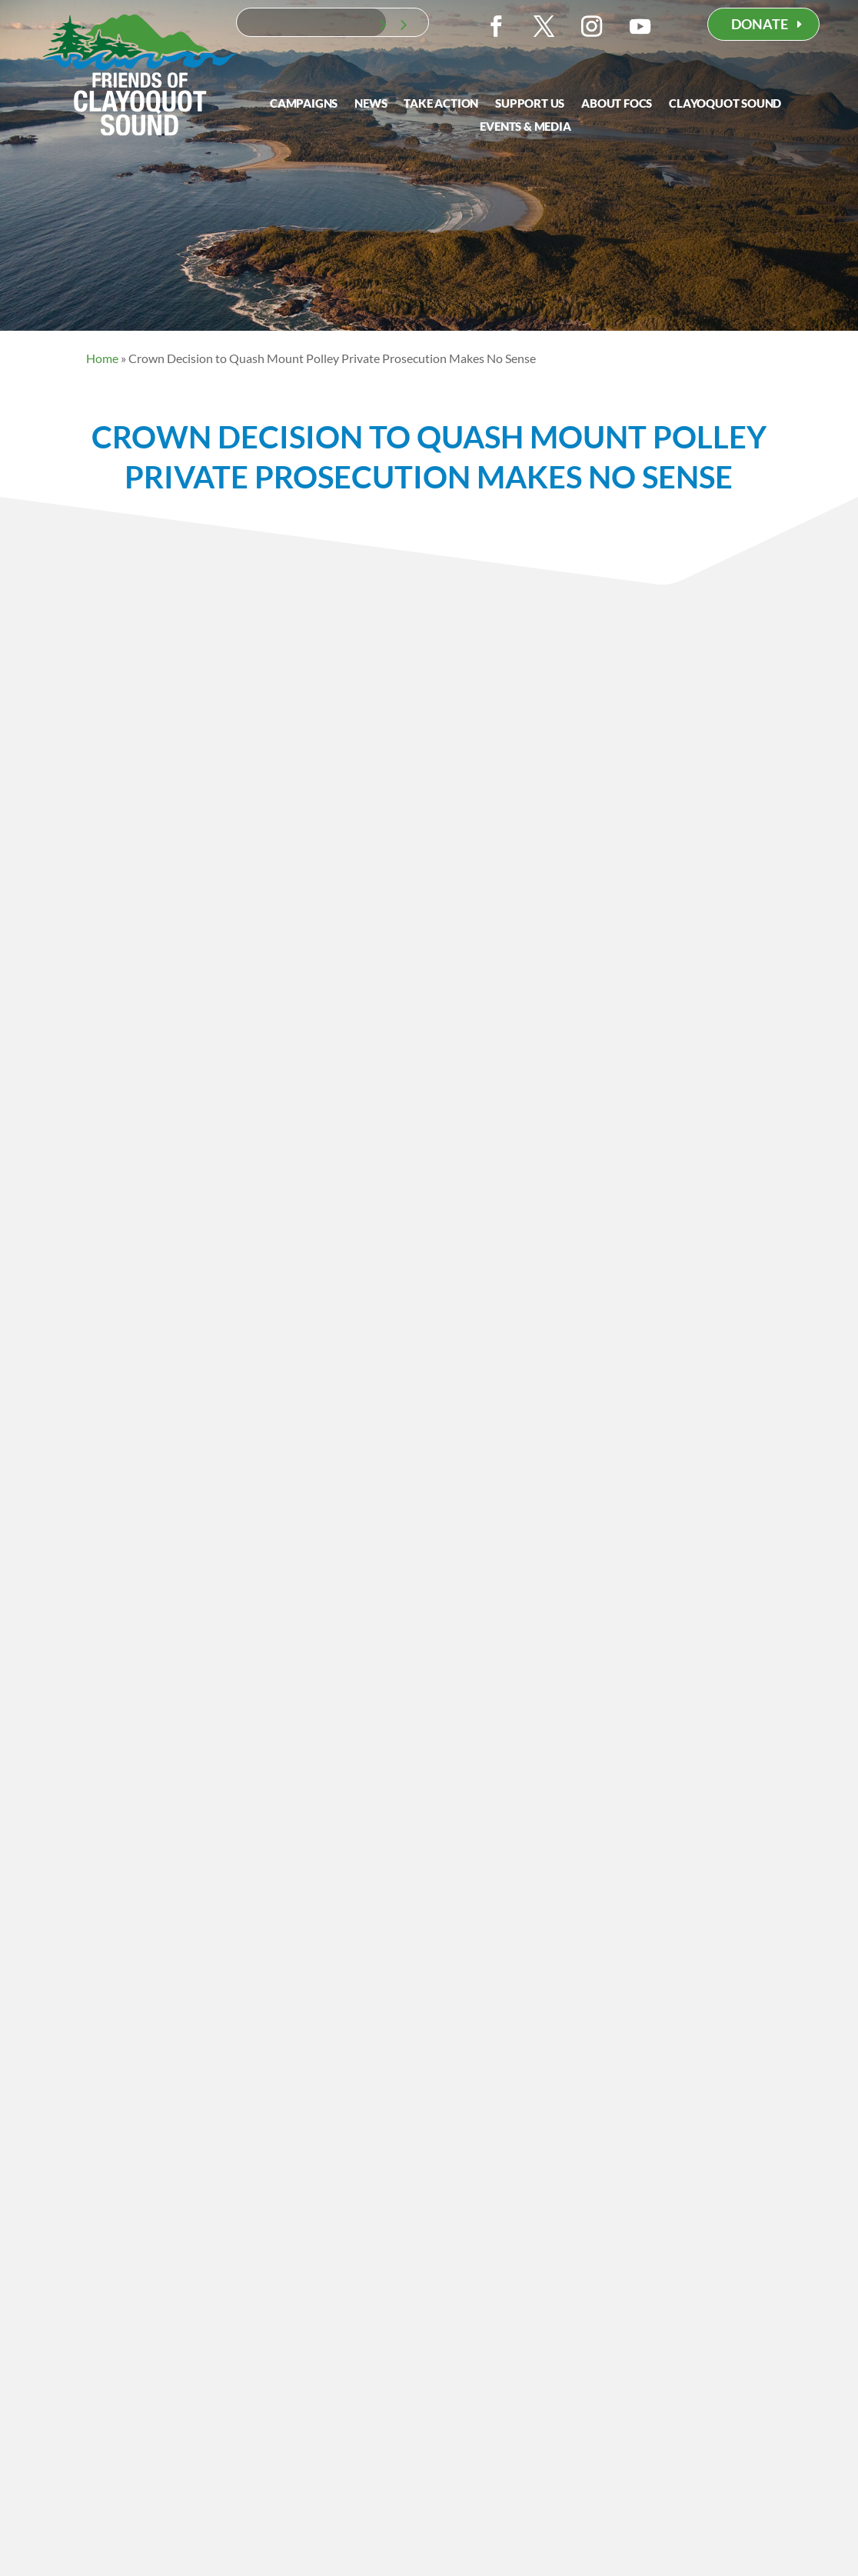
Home (102, 358)
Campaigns (304, 104)
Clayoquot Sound (725, 104)
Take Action (441, 104)
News (370, 104)
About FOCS (616, 104)
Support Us (529, 104)
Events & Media (525, 127)
